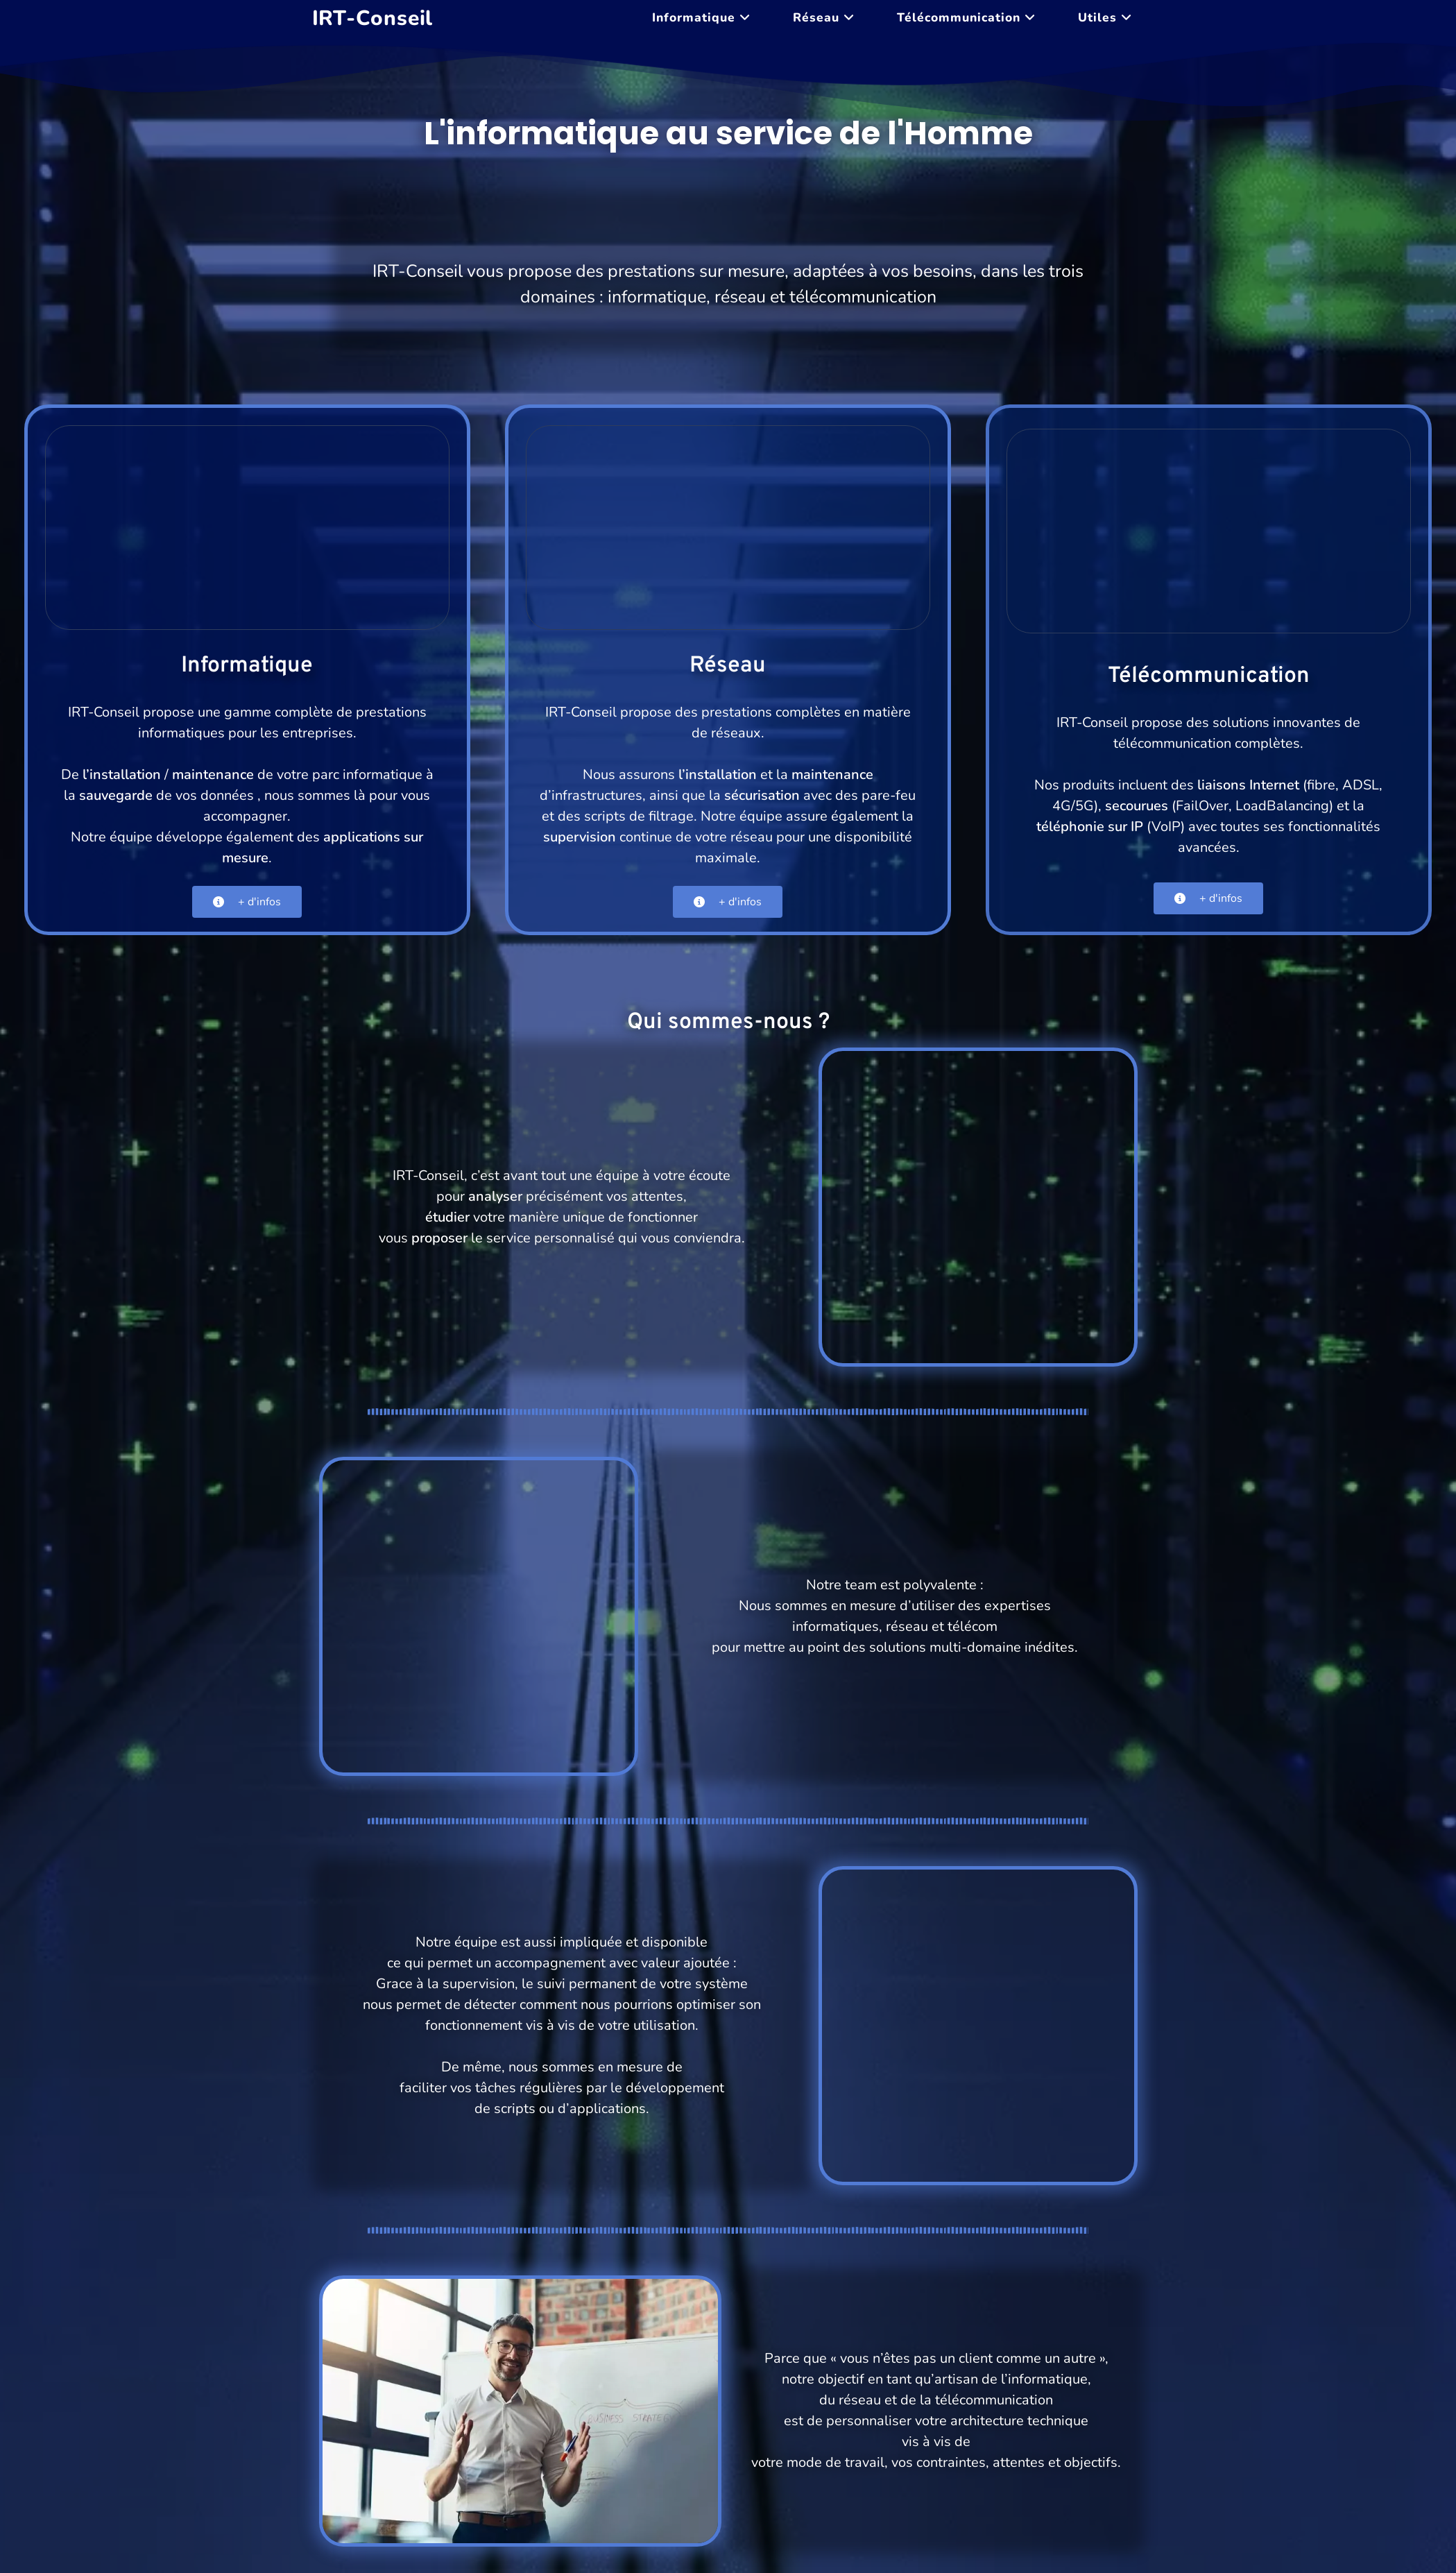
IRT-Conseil (373, 18)
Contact (1121, 2517)
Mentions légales (1034, 2517)
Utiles (953, 2517)
